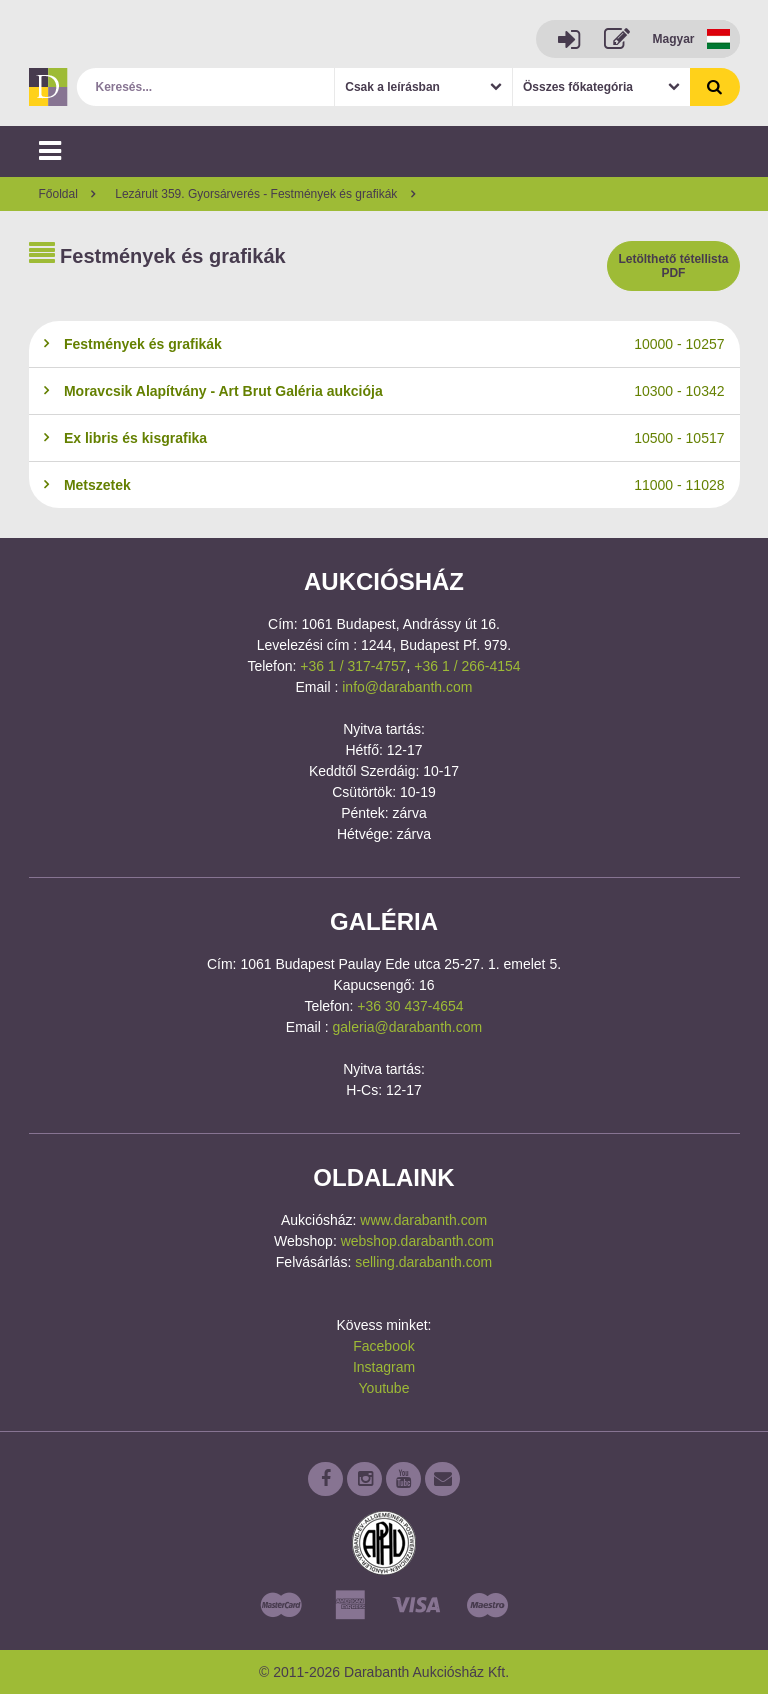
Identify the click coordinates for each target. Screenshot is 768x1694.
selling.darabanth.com (423, 1262)
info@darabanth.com (407, 687)
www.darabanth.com (423, 1220)
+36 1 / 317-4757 (353, 666)
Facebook (383, 1346)
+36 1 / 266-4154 (467, 666)
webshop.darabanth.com (417, 1241)
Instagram (384, 1367)
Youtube (384, 1388)
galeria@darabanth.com (408, 1027)
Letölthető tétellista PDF (673, 266)
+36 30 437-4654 (410, 1006)
